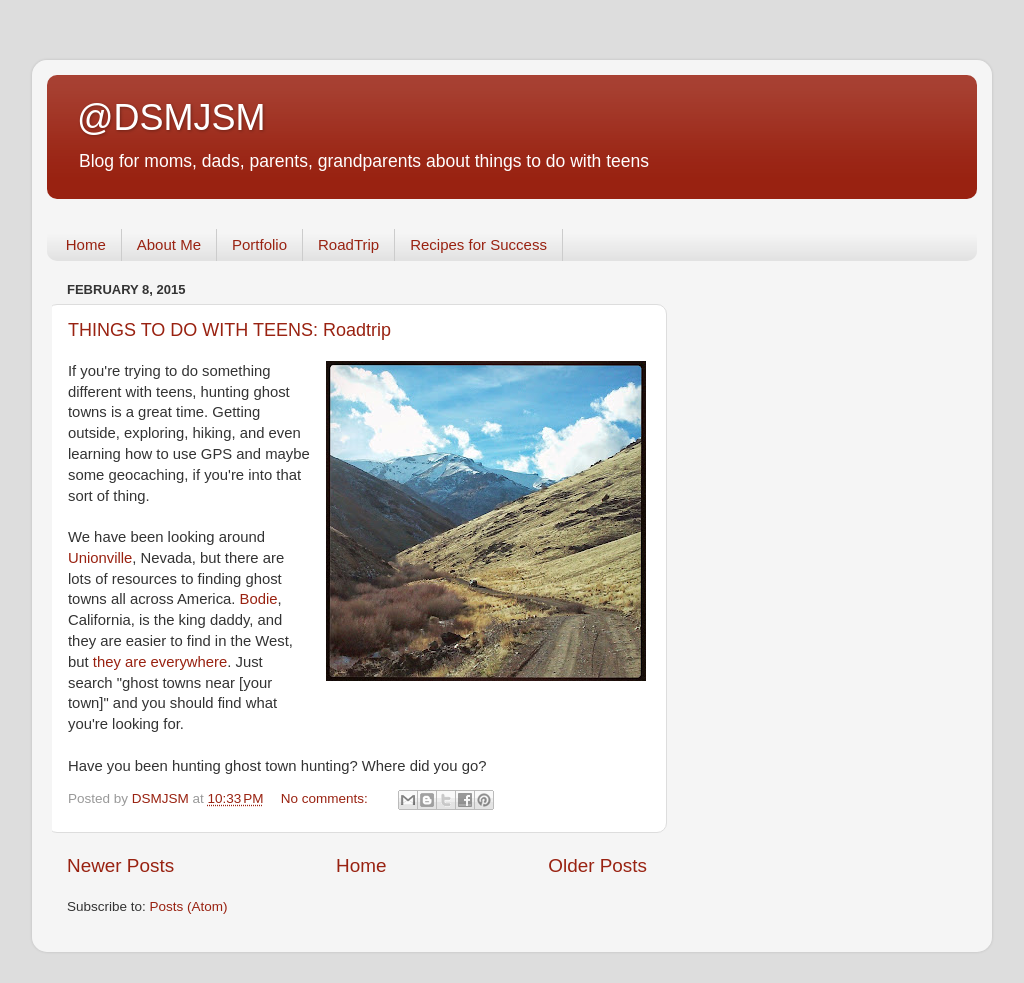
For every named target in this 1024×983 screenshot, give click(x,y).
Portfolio (259, 244)
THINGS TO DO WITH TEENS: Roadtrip (229, 330)
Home (86, 244)
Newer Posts (120, 865)
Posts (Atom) (189, 906)
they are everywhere (160, 662)
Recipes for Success (478, 244)
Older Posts (597, 865)
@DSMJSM (171, 117)
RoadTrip (348, 244)
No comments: (326, 798)
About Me (169, 244)
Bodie (259, 599)
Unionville (100, 558)
